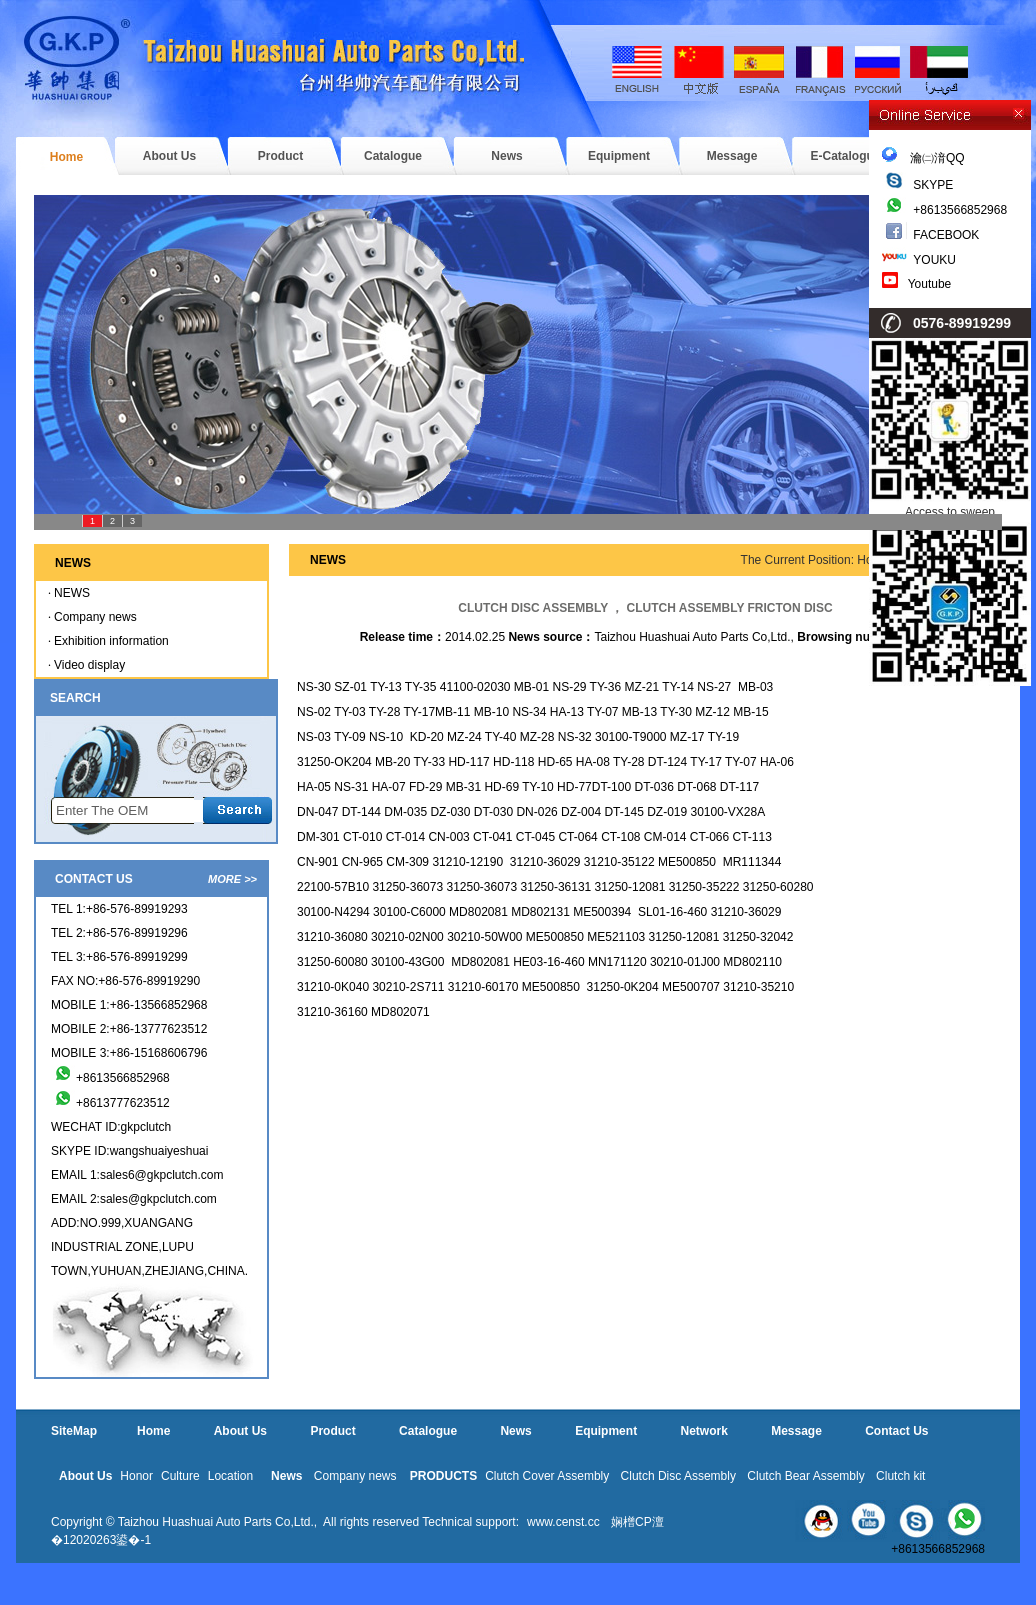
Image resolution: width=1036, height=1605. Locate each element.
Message (732, 156)
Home (66, 157)
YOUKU (934, 260)
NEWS (72, 593)
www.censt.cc (563, 1522)
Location (230, 1476)
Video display (89, 665)
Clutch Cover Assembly (547, 1476)
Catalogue (393, 156)
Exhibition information (111, 641)
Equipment (619, 156)
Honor (136, 1476)
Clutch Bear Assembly (805, 1476)
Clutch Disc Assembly (678, 1476)
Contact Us (896, 1431)
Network (703, 1431)
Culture (180, 1476)
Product (280, 156)
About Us (169, 156)
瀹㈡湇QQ (923, 158)
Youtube (930, 284)
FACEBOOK (946, 235)
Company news (95, 617)
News (506, 156)
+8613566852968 (960, 210)
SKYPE (933, 185)
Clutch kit (900, 1476)
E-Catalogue (845, 156)
